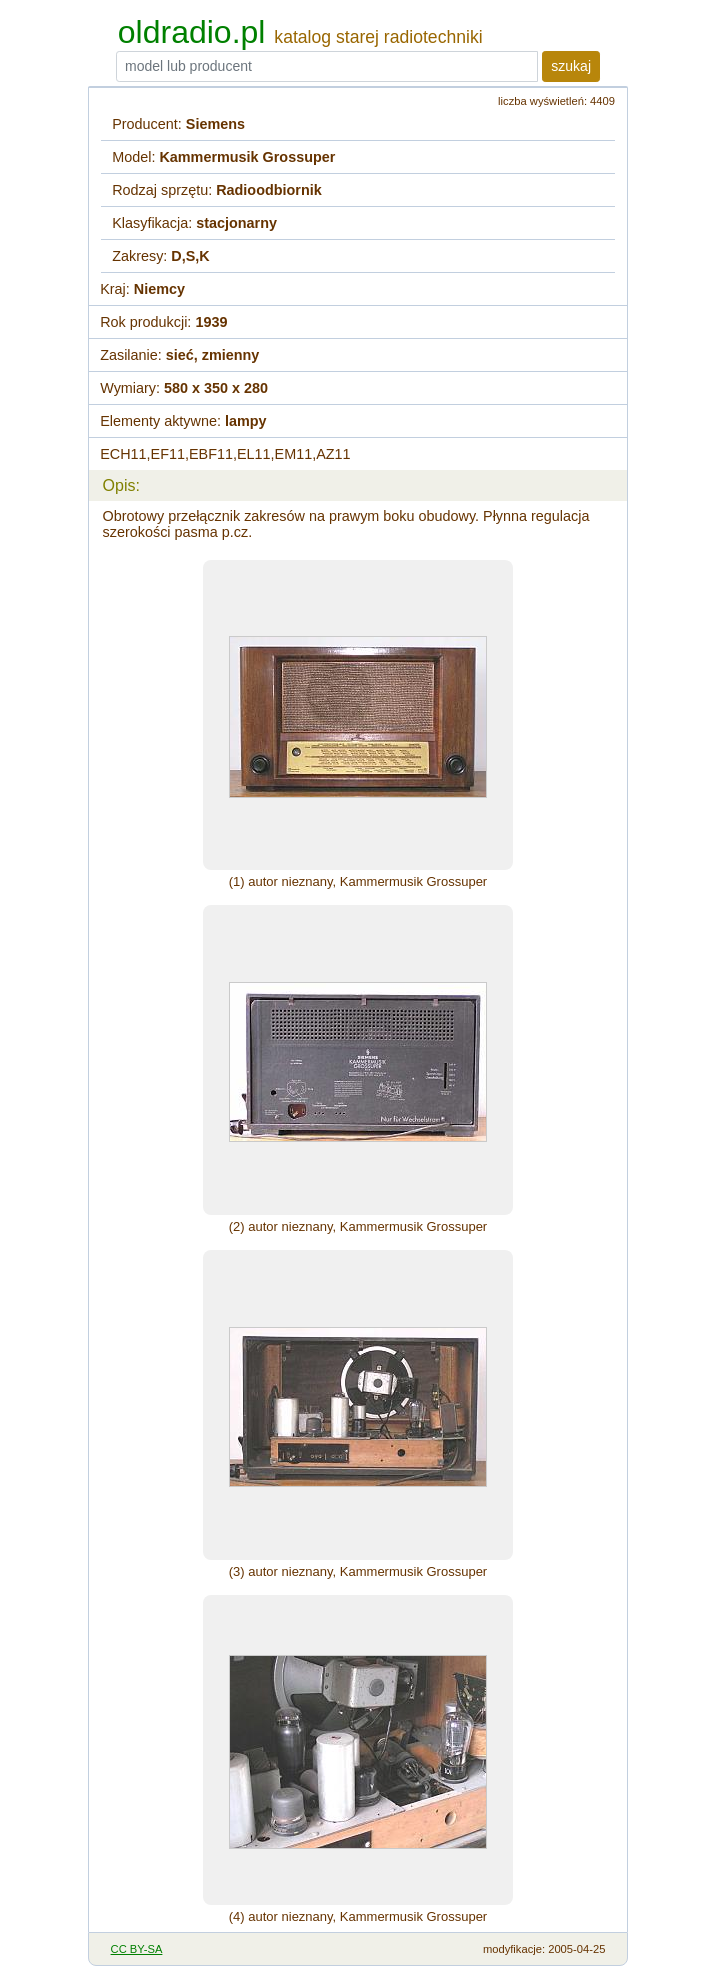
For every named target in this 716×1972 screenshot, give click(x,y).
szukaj (571, 66)
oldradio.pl (192, 32)
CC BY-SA (137, 1949)
